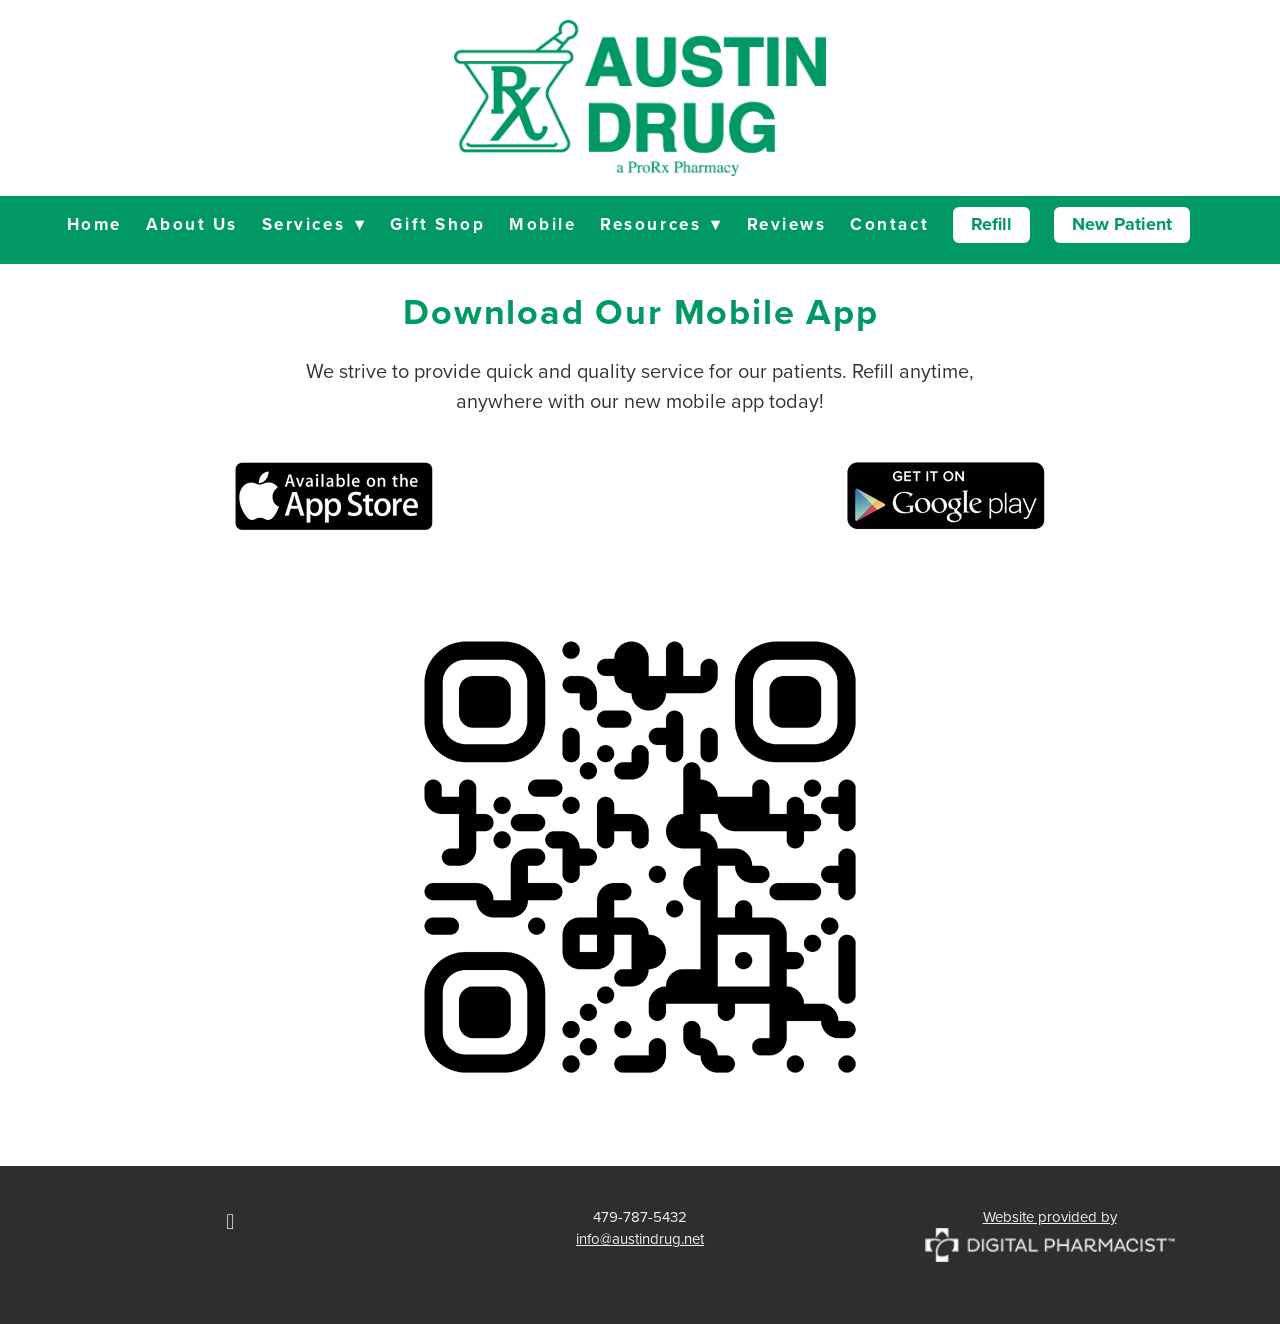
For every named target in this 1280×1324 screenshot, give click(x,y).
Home (94, 224)
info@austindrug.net (640, 1238)
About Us (192, 224)
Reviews (787, 224)
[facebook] (230, 1222)
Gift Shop (437, 224)
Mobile (542, 224)
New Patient (1122, 224)
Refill (991, 224)
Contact (889, 224)
